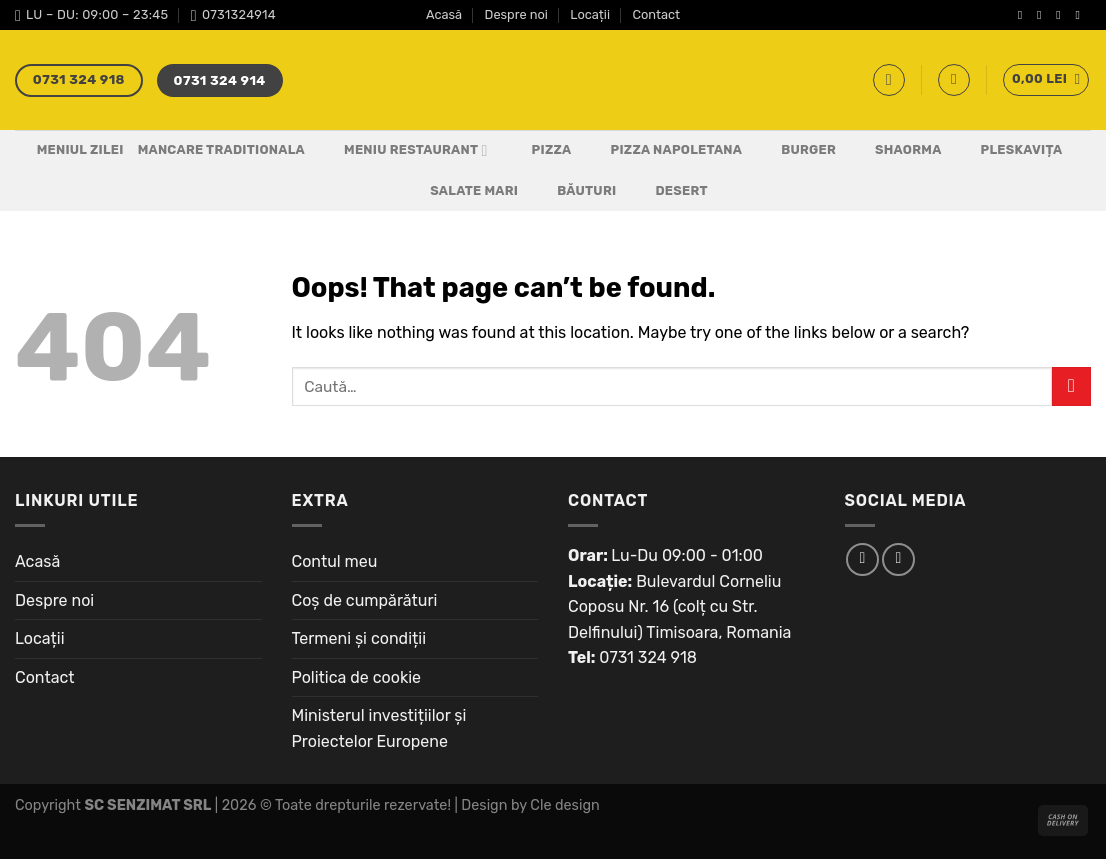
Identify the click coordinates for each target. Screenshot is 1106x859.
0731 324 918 (648, 657)
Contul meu (335, 561)
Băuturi (574, 191)
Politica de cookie (357, 677)
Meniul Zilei (80, 149)
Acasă (444, 14)
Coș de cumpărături (365, 600)
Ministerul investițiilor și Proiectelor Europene (379, 728)
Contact (656, 14)
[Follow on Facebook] (1024, 15)
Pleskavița (1009, 151)
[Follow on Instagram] (1043, 15)
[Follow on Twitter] (1062, 15)
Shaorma (895, 151)
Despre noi (516, 14)
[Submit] (1071, 386)
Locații (590, 14)
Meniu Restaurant (403, 151)
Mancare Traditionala (221, 149)
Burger (796, 151)
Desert (668, 191)
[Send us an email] (1081, 15)
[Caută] (889, 80)
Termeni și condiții (359, 638)
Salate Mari (461, 191)
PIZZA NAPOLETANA (664, 151)
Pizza (539, 151)
